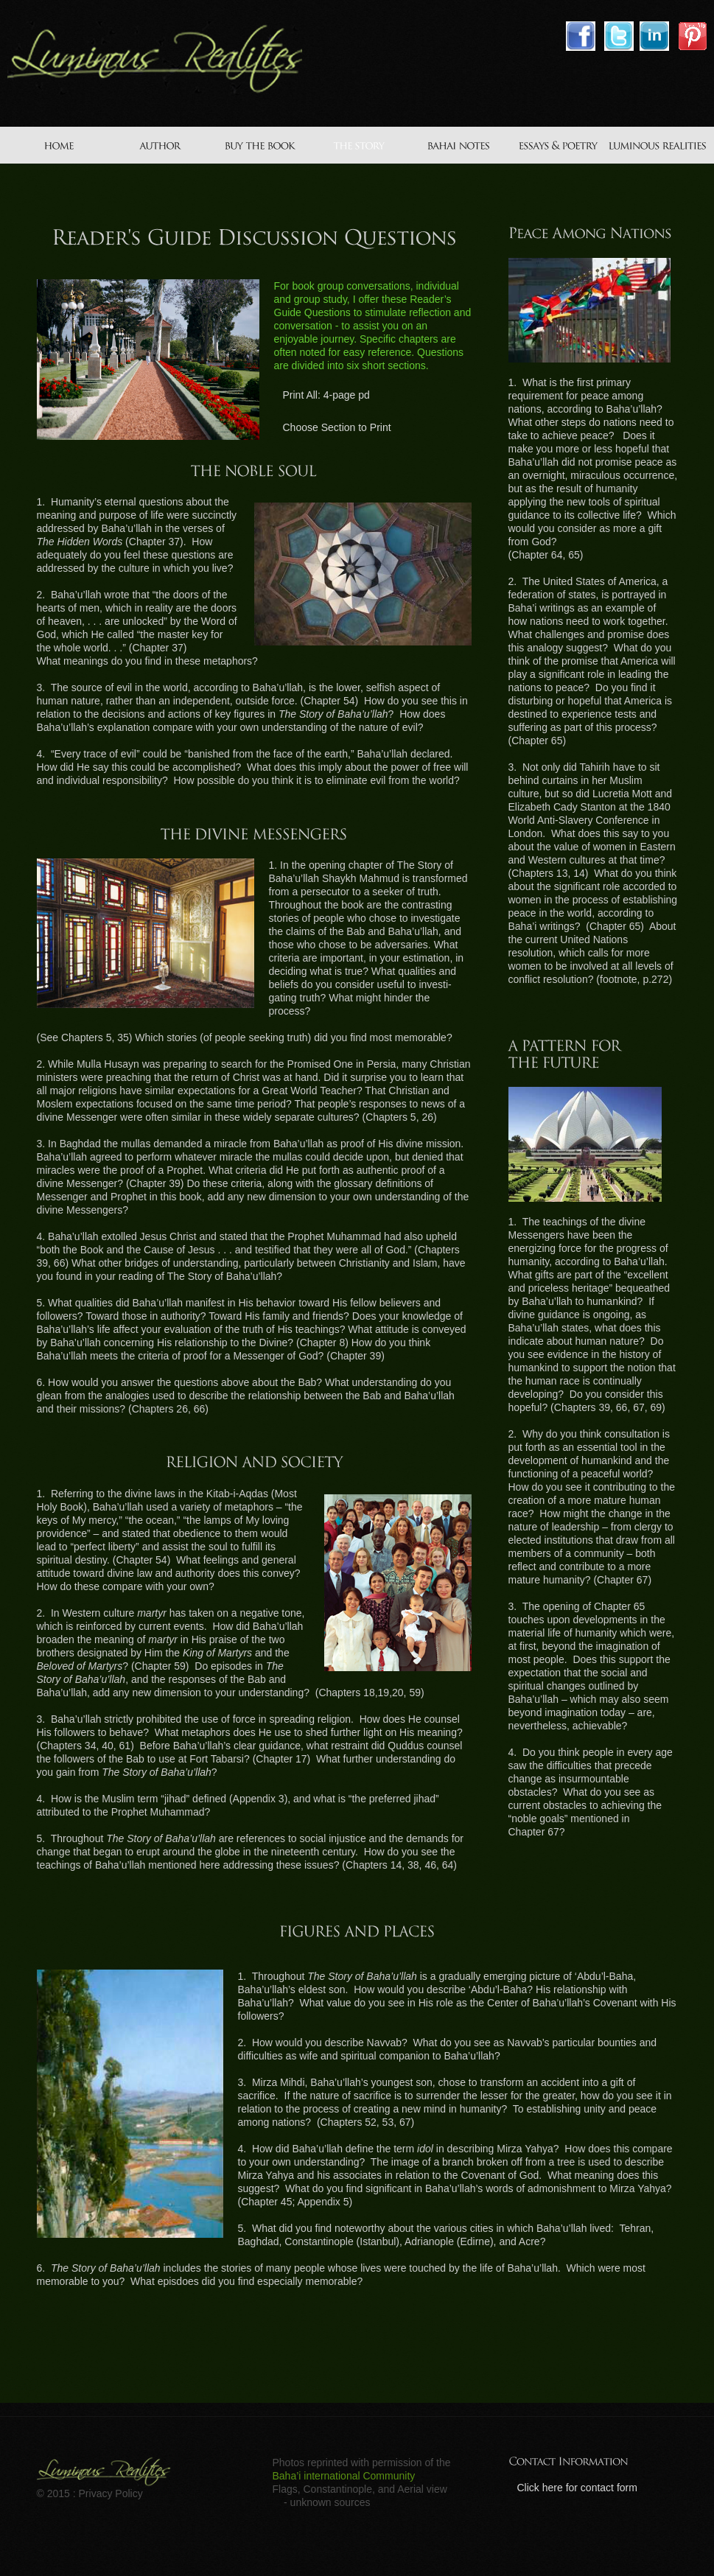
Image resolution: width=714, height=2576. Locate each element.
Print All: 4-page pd (326, 395)
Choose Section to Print (337, 427)
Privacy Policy (111, 2493)
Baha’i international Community (344, 2476)
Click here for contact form (577, 2487)
